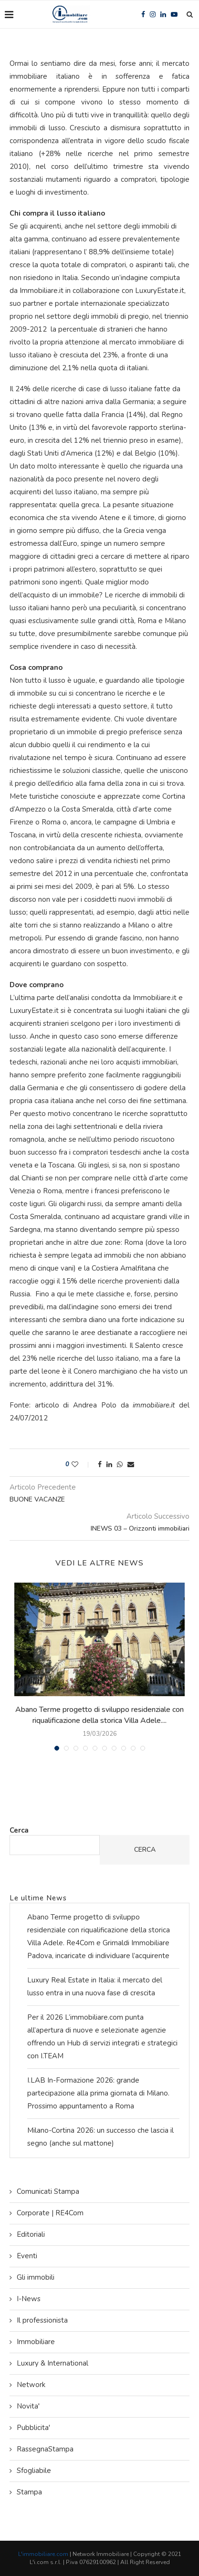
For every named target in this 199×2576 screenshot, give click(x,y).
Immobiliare (36, 2342)
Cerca (19, 1830)
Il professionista (42, 2320)
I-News (29, 2299)
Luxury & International (52, 2363)
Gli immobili (35, 2277)
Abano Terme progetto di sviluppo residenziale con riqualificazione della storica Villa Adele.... (99, 1714)
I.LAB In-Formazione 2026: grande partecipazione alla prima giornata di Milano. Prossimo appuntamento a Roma (98, 2093)
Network (31, 2384)
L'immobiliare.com (43, 2554)
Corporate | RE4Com (50, 2213)
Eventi (27, 2256)
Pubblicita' (33, 2427)
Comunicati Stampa (48, 2191)
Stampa (29, 2492)
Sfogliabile (34, 2470)
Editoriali (31, 2234)
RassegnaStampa (45, 2449)
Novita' (28, 2406)
